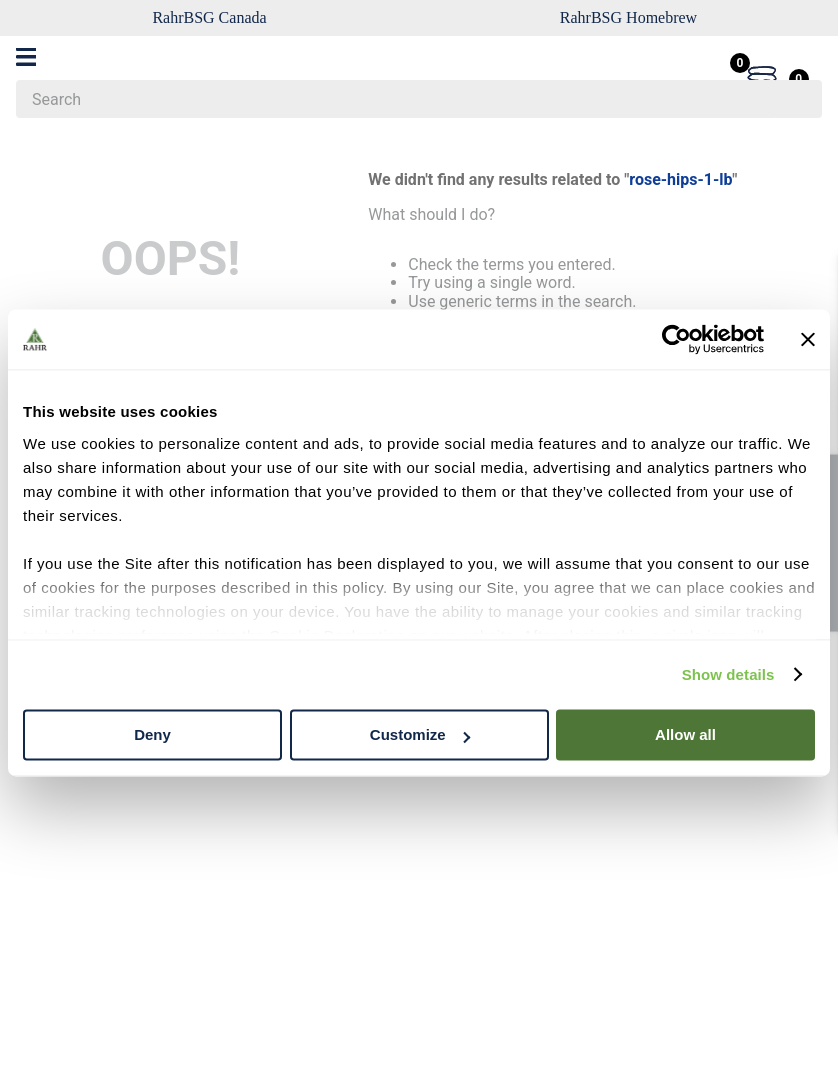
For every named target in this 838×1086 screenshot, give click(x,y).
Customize (420, 734)
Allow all (685, 734)
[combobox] (419, 99)
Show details (728, 674)
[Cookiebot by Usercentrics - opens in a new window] (676, 339)
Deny (152, 734)
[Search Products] (797, 99)
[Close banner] (808, 339)
